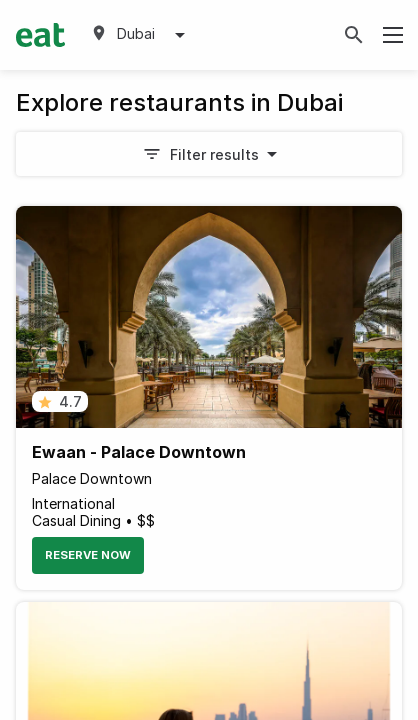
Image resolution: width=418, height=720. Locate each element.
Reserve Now (88, 555)
